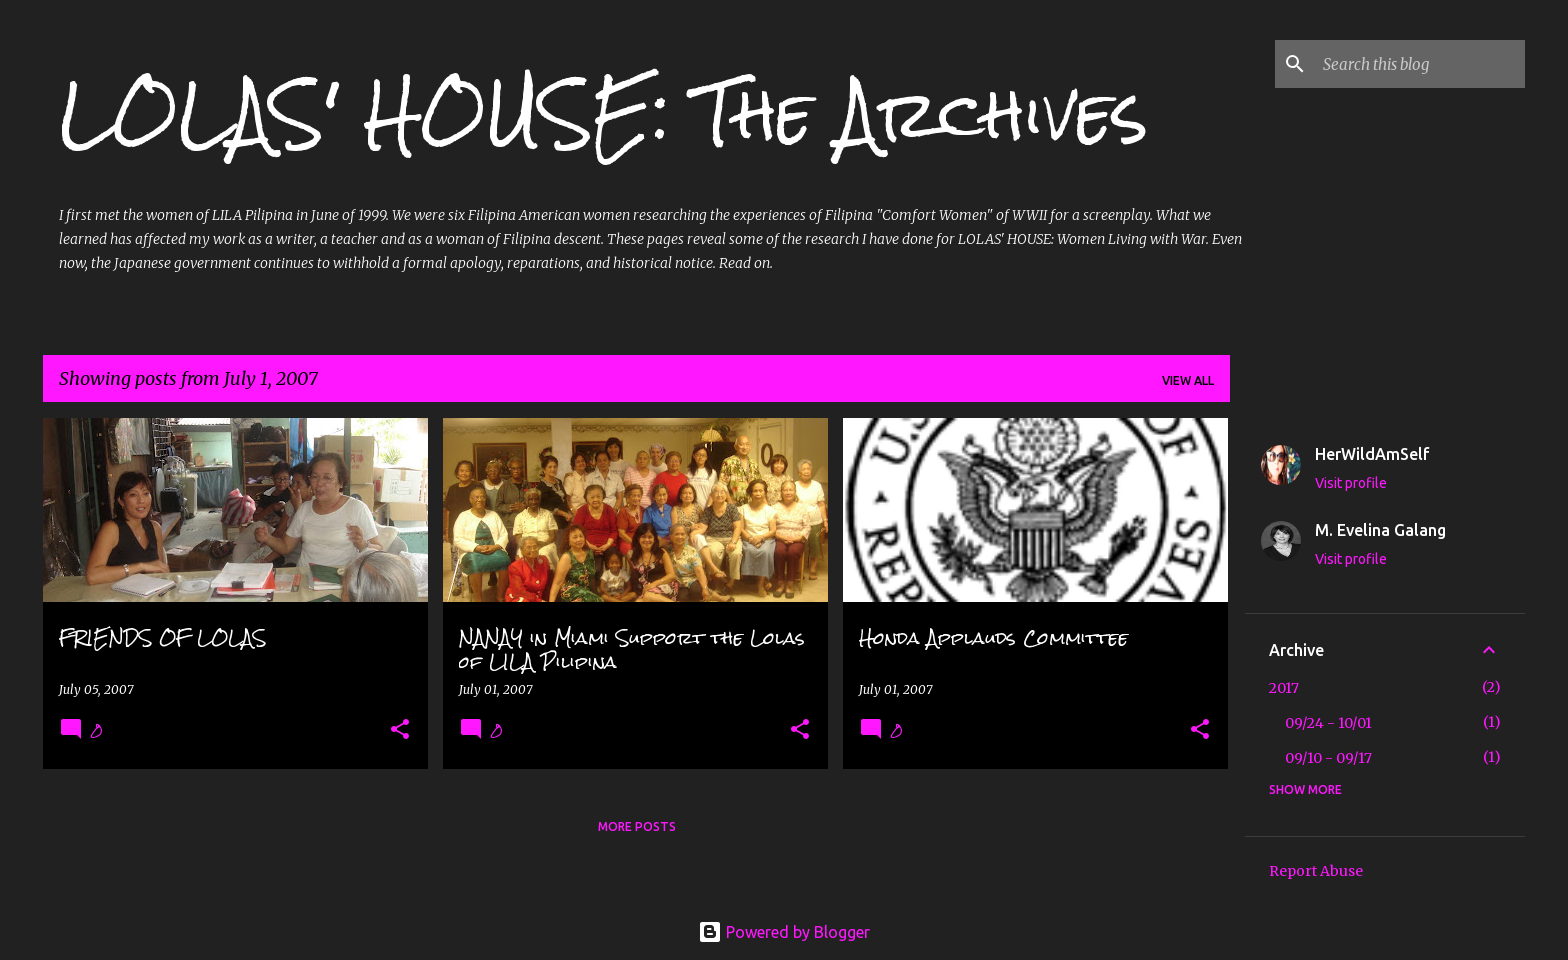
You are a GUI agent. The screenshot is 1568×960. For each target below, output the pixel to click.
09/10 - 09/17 (1328, 758)
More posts (637, 826)
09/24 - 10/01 (1328, 723)
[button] (400, 730)
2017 (1284, 688)
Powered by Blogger (784, 932)
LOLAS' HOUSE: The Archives (603, 114)
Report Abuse (1316, 871)
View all (1188, 380)
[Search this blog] (1420, 64)
